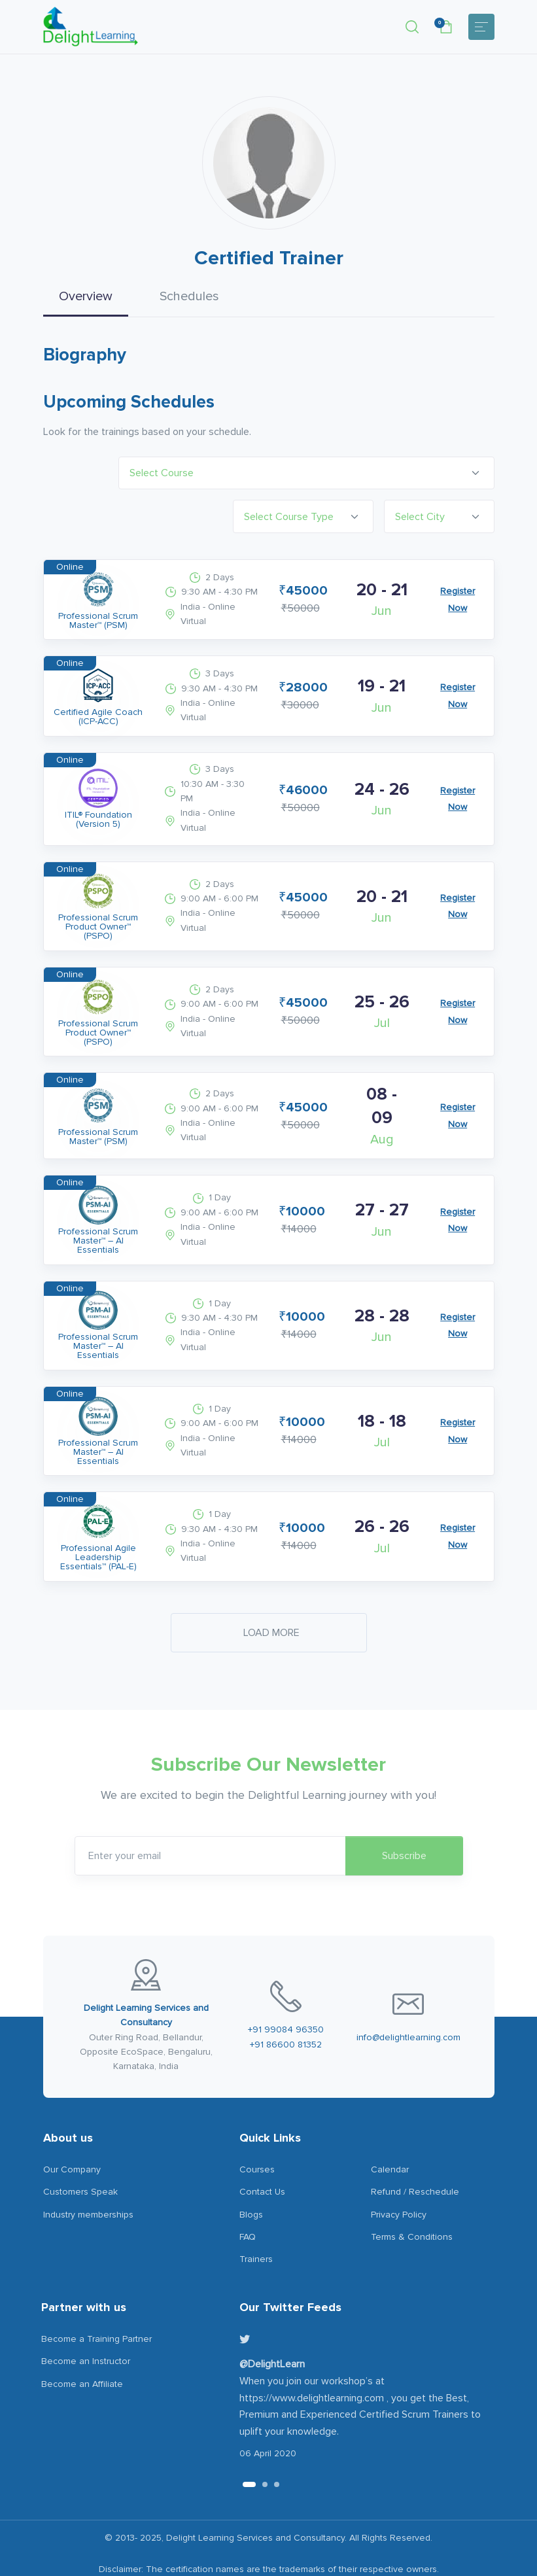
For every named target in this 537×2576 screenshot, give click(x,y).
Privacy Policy (398, 2179)
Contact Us (262, 2157)
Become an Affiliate (82, 2349)
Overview (86, 296)
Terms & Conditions (412, 2202)
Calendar (390, 2134)
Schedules (189, 296)
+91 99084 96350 (286, 1995)
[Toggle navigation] (481, 27)
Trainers (256, 2225)
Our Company (72, 2134)
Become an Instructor (85, 2326)
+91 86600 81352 (286, 2009)
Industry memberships (88, 2179)
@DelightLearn (272, 2330)
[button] (412, 26)
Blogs (251, 2179)
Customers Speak (80, 2157)
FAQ (247, 2202)
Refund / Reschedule (415, 2157)
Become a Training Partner (96, 2304)
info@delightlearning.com (408, 2002)
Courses (257, 2134)
